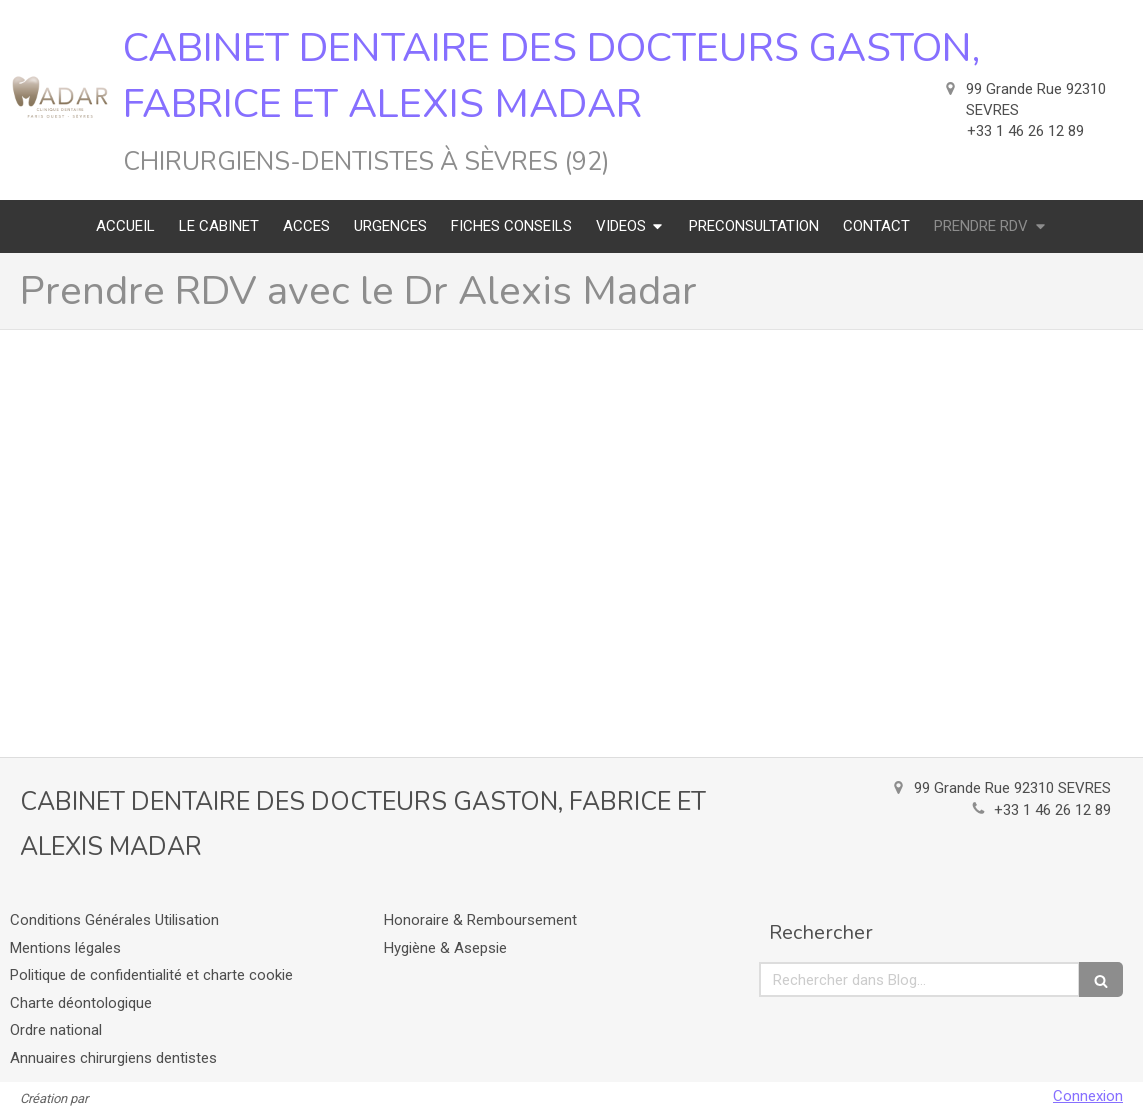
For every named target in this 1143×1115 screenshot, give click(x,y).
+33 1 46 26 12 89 (1052, 810)
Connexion (1088, 1096)
